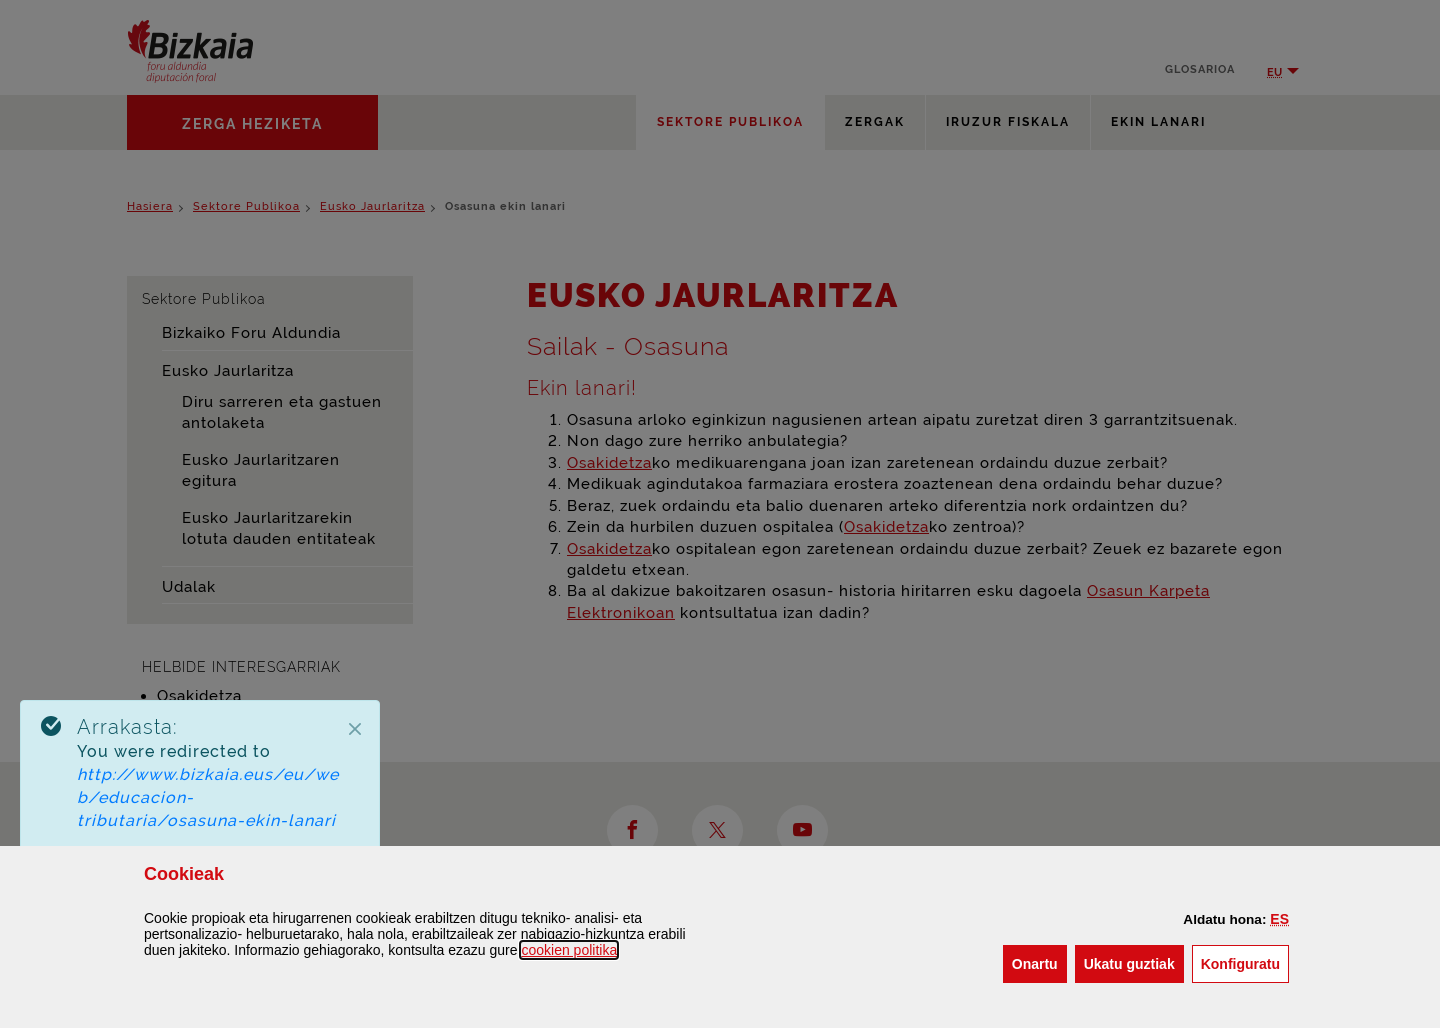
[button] (1279, 919)
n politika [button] (569, 950)
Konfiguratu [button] (1245, 962)
